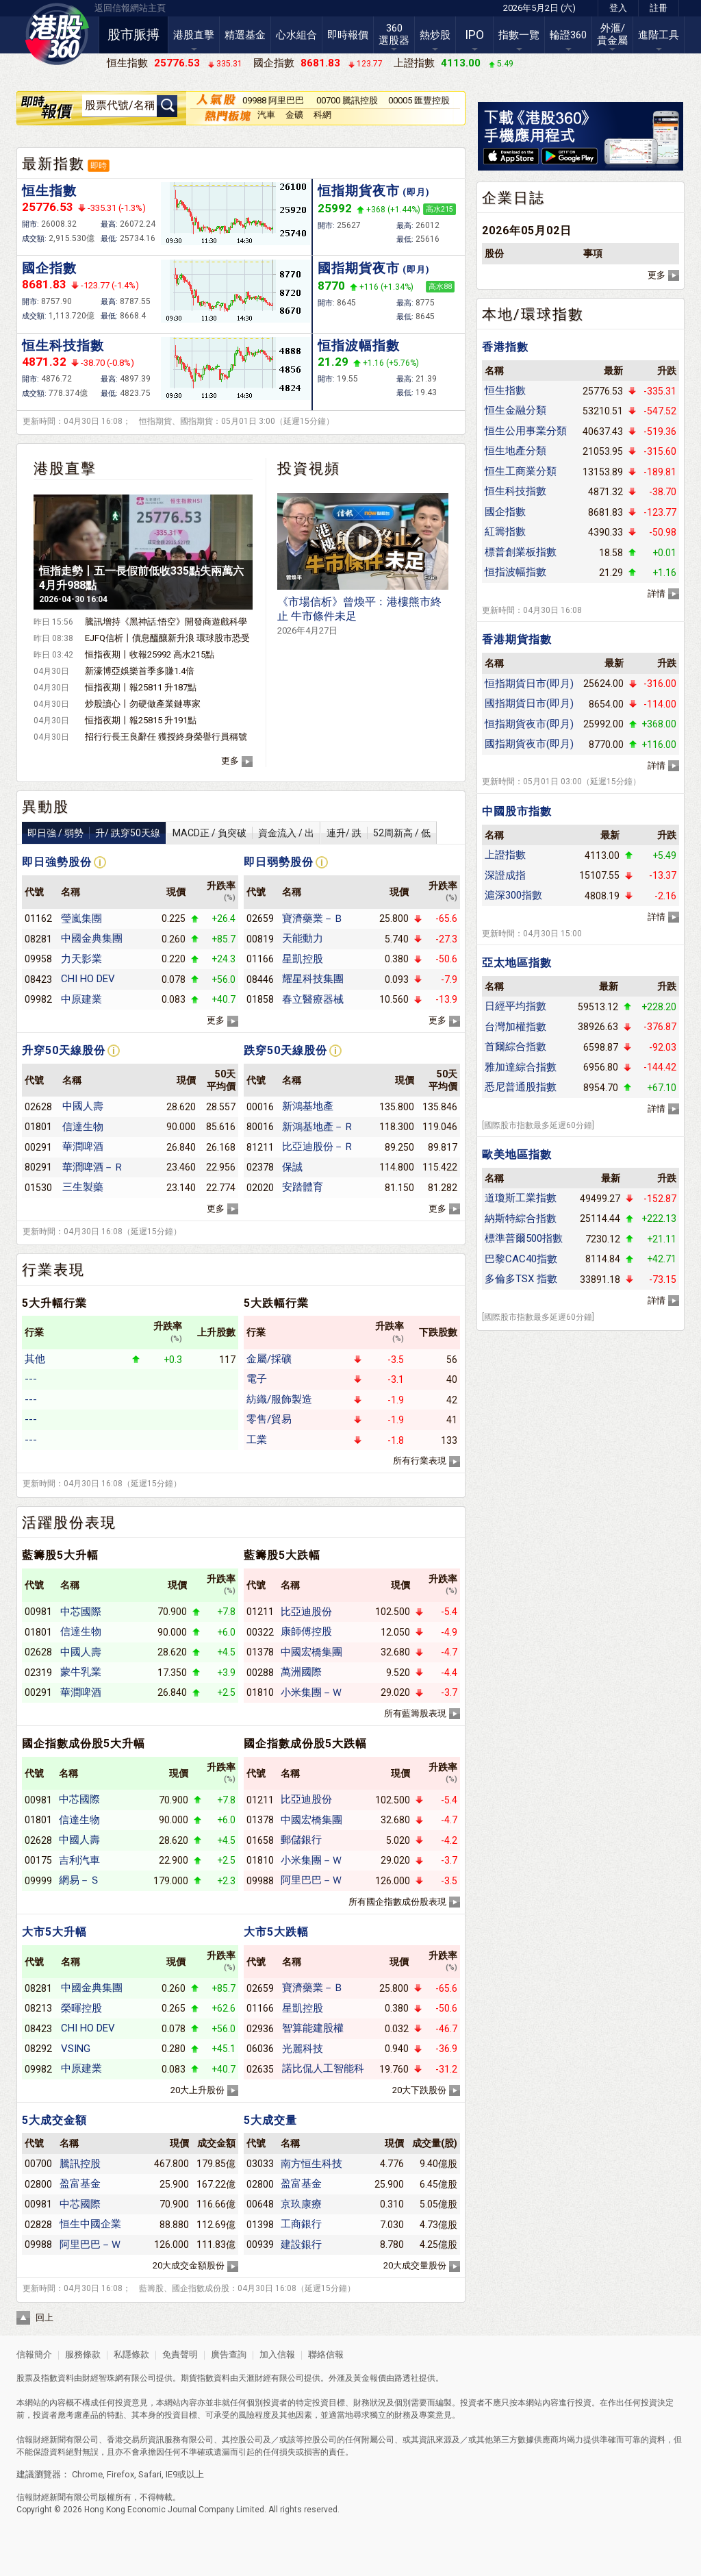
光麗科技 (302, 2048)
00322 (260, 1632)
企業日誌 (513, 198)
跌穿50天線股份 (285, 1050)
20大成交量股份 (414, 2265)
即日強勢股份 (57, 861)
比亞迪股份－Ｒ (318, 1146)
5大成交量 (270, 2120)
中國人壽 (82, 1106)
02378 (260, 1167)
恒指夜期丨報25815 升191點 (140, 720)
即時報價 (347, 35)
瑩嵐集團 (81, 918)
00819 (260, 939)
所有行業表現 (419, 1460)
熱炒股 (435, 35)
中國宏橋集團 (311, 1652)
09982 (38, 999)
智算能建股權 (313, 2028)
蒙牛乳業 (80, 1672)
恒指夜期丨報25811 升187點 (140, 687)
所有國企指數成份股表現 (397, 1902)
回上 (44, 2317)
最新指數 (53, 163)
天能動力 (302, 938)
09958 (38, 958)
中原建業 (81, 999)
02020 (260, 1187)
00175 (38, 1860)
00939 (260, 2244)
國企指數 (49, 268)
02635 (260, 2069)
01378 (260, 1652)
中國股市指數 (517, 811)
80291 (38, 1167)
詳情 (656, 593)
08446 (260, 979)
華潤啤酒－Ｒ (93, 1167)
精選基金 (245, 35)
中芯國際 (80, 1611)
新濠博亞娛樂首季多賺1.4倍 (139, 671)
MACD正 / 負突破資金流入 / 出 (243, 833)
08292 (38, 2048)
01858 (260, 999)
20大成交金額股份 (189, 2265)
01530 (38, 1187)
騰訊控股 (80, 2164)
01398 (260, 2224)
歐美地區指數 (517, 1154)
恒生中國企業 (90, 2224)
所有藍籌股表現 (415, 1713)
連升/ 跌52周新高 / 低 (379, 833)
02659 (260, 918)
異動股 (45, 807)
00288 (260, 1672)
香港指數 (505, 346)
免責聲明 (180, 2354)
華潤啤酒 (82, 1146)
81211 (260, 1147)
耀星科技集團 (313, 979)
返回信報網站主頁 (130, 8)
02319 (38, 1672)
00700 (38, 2163)
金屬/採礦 (269, 1359)
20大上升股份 (197, 2090)
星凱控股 (302, 959)
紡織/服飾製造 (279, 1399)
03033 (260, 2163)
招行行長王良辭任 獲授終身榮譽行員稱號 (166, 736)
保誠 (292, 1167)
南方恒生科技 (311, 2164)
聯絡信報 (325, 2354)
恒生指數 (49, 191)
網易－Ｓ (79, 1880)
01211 (260, 1611)
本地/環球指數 (533, 314)
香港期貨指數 (517, 639)
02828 (38, 2224)
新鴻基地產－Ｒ (318, 1127)
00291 (38, 1147)
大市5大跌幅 (276, 1931)
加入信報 (278, 2354)
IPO (474, 35)
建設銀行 (301, 2244)
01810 (260, 1692)
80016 (260, 1126)
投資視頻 (308, 468)
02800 (38, 2184)
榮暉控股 (81, 2008)
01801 (38, 1126)
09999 (38, 1880)
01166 (260, 958)
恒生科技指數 (63, 345)
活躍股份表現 (69, 1522)
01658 (260, 1840)
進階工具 (658, 35)
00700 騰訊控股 (347, 100)
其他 (35, 1359)
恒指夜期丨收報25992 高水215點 (149, 654)
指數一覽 (518, 35)
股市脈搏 (133, 34)
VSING (75, 2048)
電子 (256, 1379)
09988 (260, 1880)
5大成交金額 (54, 2120)
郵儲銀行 (301, 1840)
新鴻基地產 (307, 1106)
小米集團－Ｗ (311, 1692)
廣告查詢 (228, 2354)
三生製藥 (82, 1187)
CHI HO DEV (88, 979)
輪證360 (568, 35)
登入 (618, 8)
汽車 (266, 115)
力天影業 (81, 959)
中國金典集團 (92, 938)
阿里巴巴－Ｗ (311, 1880)
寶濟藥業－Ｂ (313, 918)
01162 (38, 918)
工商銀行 (301, 2224)
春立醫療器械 (313, 999)
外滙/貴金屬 (612, 34)
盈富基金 (80, 2183)
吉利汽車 (79, 1860)
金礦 (294, 115)
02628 (38, 1106)
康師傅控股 (306, 1631)
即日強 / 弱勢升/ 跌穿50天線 (93, 833)
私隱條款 (131, 2354)
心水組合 (296, 35)
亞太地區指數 (517, 962)
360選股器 (394, 34)
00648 (260, 2204)
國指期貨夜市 (374, 268)
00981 (38, 1611)
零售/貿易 (269, 1419)
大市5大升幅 (54, 1931)
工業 (256, 1440)
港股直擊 (193, 35)
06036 (260, 2048)
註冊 (658, 8)
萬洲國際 (301, 1672)
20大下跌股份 (419, 2090)
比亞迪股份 (306, 1611)
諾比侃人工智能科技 (323, 2068)
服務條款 (84, 2354)
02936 (260, 2028)
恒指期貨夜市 (374, 191)
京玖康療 (301, 2204)
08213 (38, 2008)
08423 (38, 979)
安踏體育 (302, 1187)
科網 (322, 115)
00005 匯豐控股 (419, 100)
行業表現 (53, 1270)
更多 (230, 760)
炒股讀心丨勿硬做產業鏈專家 (143, 704)
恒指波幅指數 (359, 345)
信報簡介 (34, 2354)
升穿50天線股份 (63, 1050)
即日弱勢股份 (279, 861)
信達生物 (82, 1127)
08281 (38, 939)
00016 (260, 1106)
